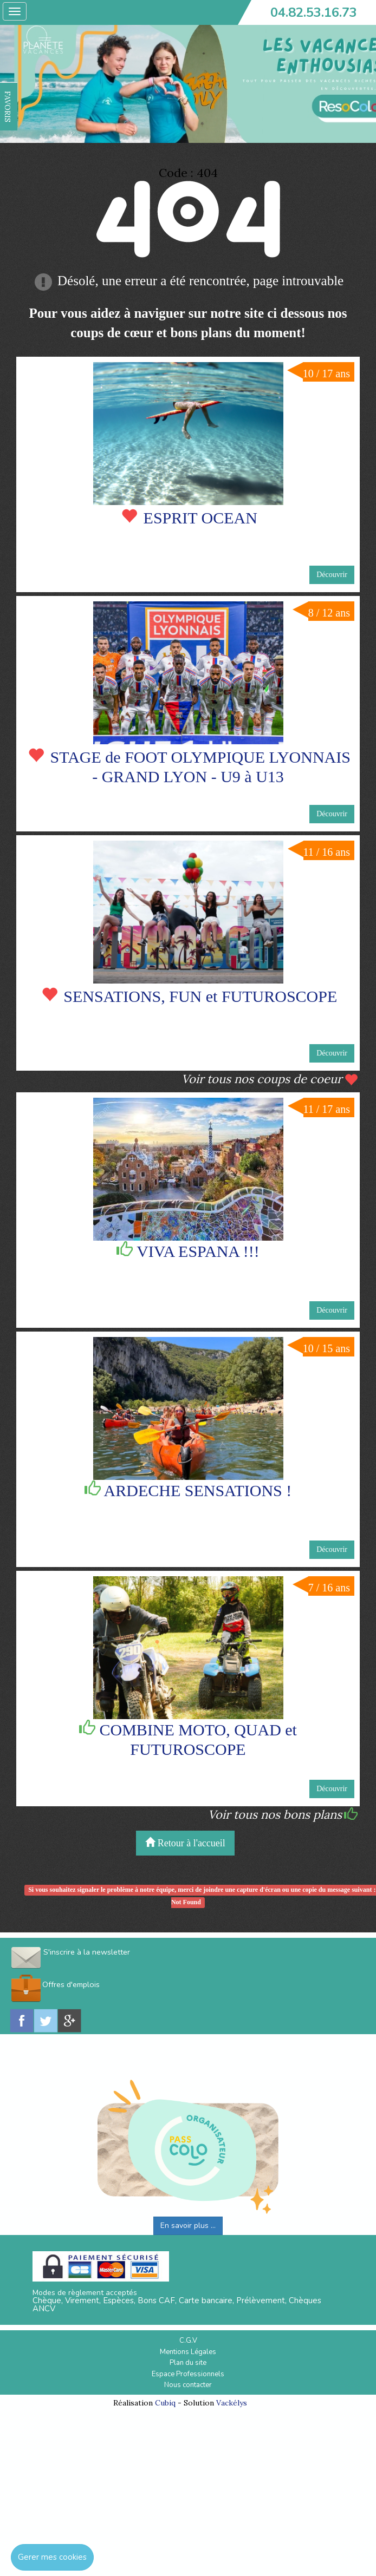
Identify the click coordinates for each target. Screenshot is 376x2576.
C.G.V (188, 2340)
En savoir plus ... (188, 2225)
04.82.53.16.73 (313, 12)
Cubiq (165, 2403)
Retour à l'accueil (185, 1843)
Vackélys (231, 2403)
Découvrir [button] (331, 575)
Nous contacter (188, 2385)
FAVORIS (7, 106)
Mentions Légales (188, 2352)
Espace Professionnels (188, 2374)
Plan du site (188, 2363)
